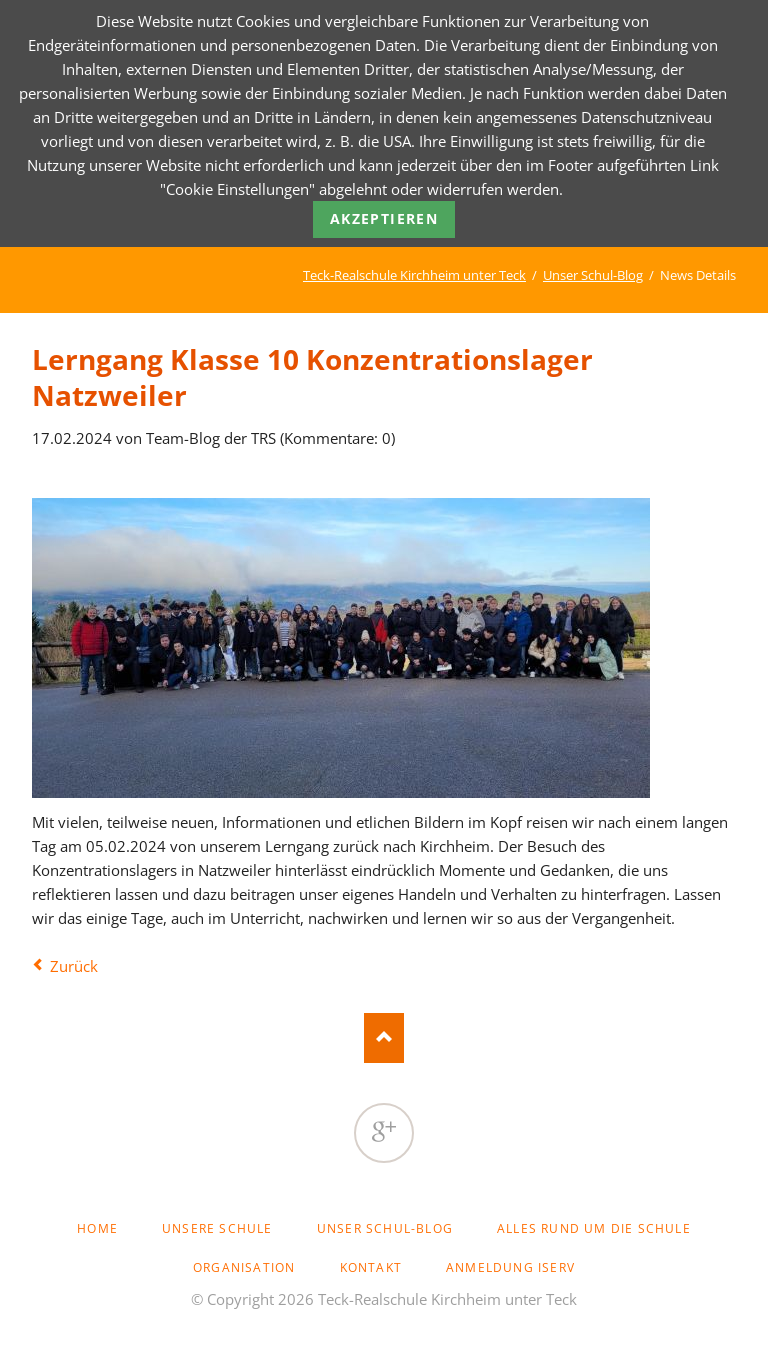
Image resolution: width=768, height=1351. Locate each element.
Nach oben (384, 1038)
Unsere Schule (217, 1228)
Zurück (74, 966)
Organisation (244, 1267)
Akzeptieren (384, 218)
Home (97, 1228)
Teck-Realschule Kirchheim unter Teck (414, 275)
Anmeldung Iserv (510, 1267)
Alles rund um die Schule (594, 1228)
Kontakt (371, 1267)
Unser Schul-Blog (593, 275)
